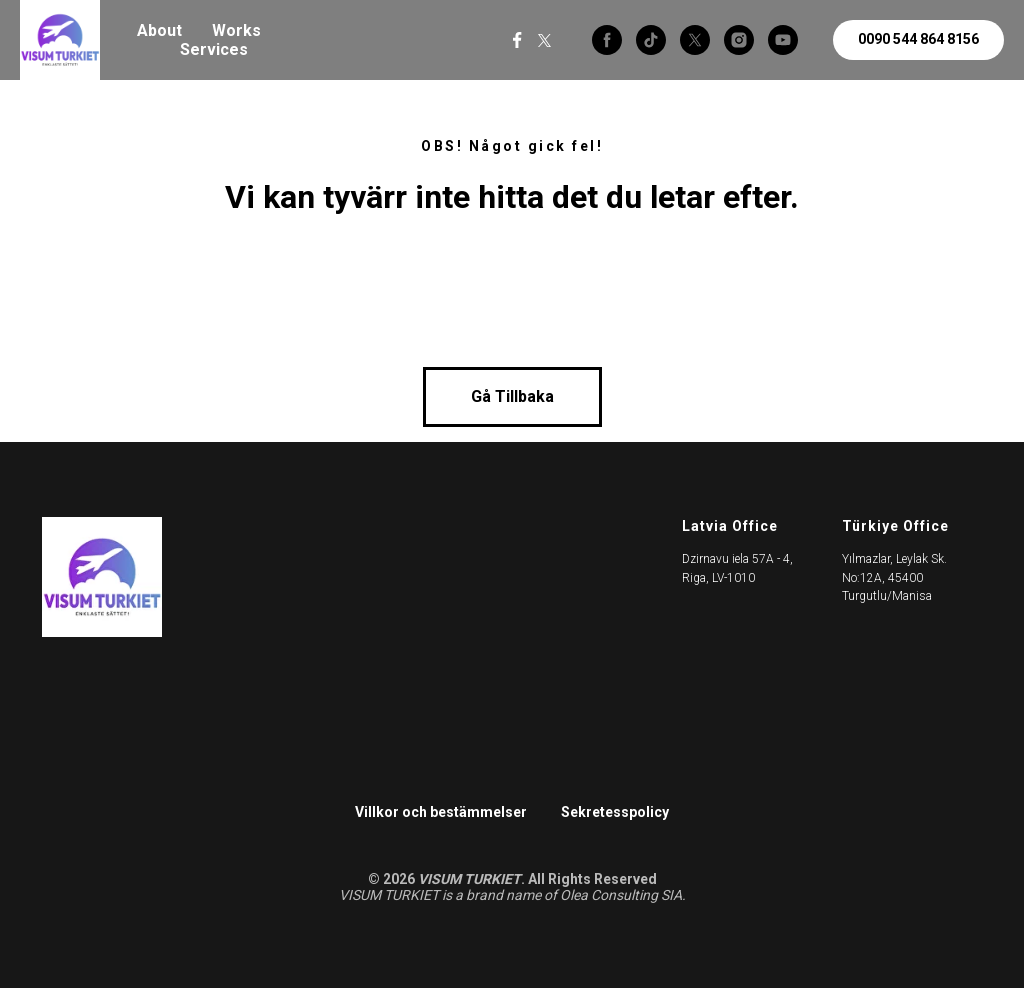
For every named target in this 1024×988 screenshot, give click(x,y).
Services (214, 49)
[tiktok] (651, 40)
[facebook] (607, 40)
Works (236, 30)
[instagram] (739, 40)
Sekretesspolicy (615, 812)
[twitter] (695, 40)
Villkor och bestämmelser (441, 812)
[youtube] (783, 40)
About (159, 30)
